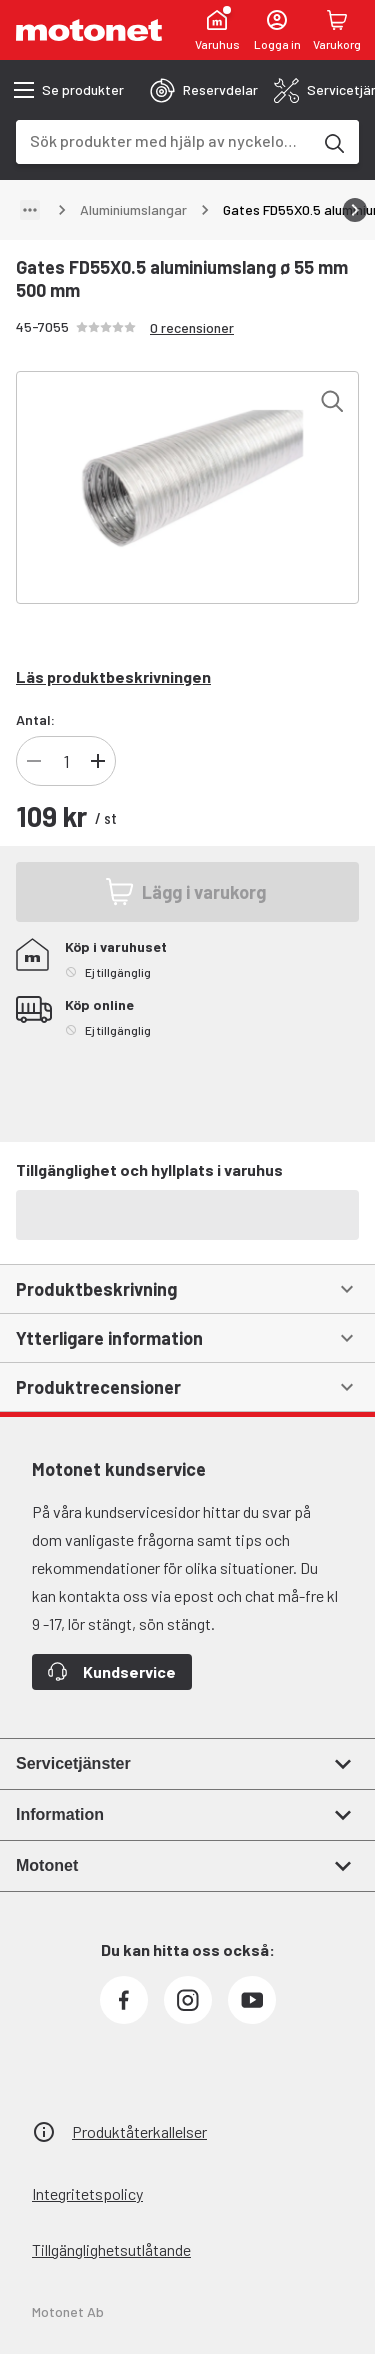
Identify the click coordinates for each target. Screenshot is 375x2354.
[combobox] (163, 140)
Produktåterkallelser (139, 2131)
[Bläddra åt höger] (355, 210)
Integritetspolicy (87, 2193)
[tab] (204, 90)
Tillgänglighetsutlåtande (111, 2249)
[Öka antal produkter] (98, 761)
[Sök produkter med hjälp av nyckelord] (333, 142)
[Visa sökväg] (30, 210)
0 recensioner (192, 327)
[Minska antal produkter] (34, 761)
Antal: (35, 719)
